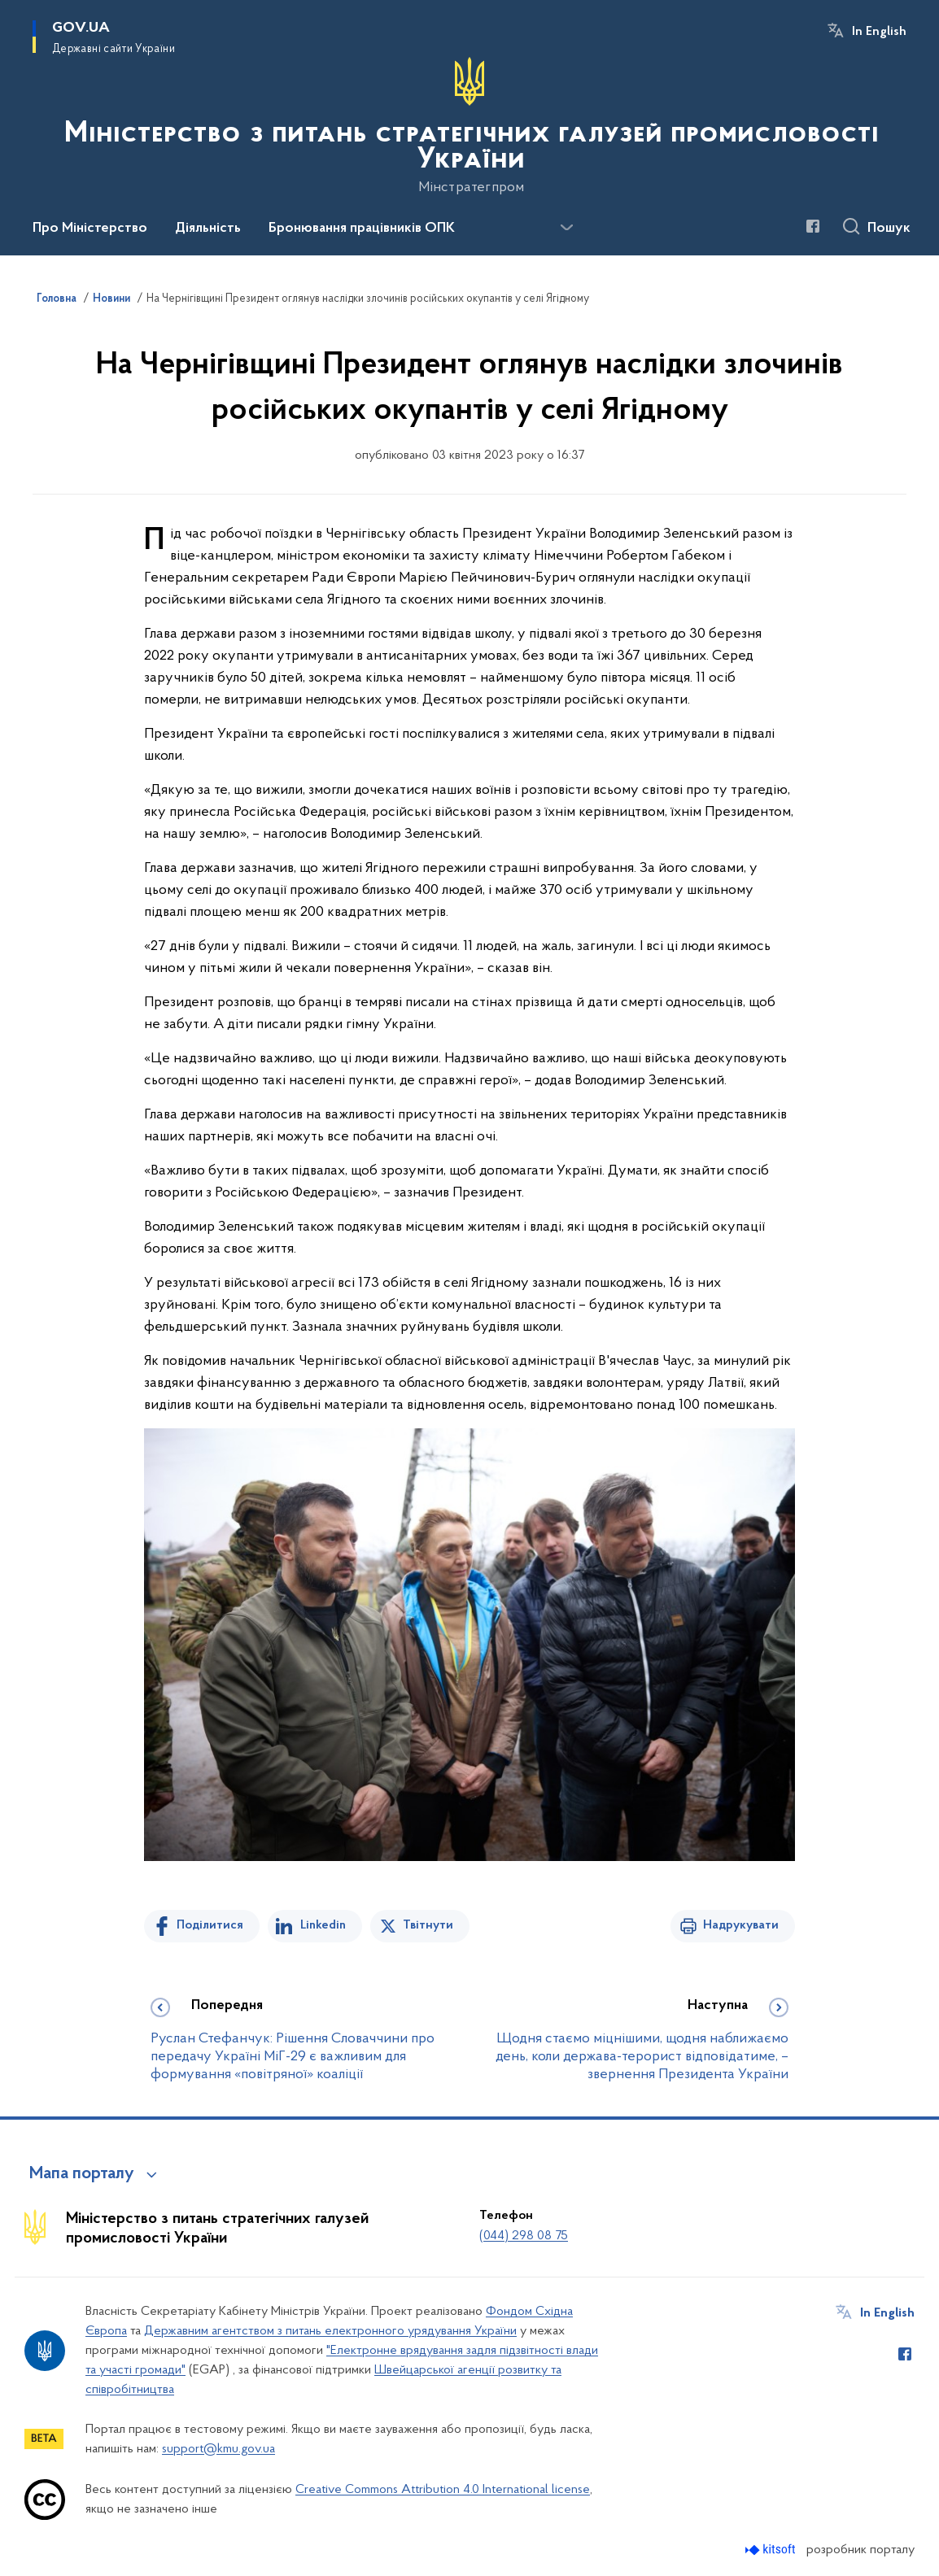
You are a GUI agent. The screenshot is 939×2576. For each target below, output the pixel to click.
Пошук (889, 228)
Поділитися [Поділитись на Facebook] (210, 1925)
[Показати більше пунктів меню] (566, 228)
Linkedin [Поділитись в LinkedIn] (323, 1925)
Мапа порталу (81, 2174)
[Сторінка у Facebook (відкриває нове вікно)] (813, 226)
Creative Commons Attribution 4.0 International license (442, 2489)
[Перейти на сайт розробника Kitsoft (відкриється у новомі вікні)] (771, 2549)
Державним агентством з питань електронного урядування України (330, 2331)
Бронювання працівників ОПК (362, 228)
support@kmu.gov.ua (218, 2449)
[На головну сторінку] (469, 126)
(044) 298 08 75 (523, 2236)
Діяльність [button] (208, 228)
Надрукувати (741, 1925)
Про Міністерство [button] (90, 228)
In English (879, 31)
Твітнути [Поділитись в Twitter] (428, 1925)
